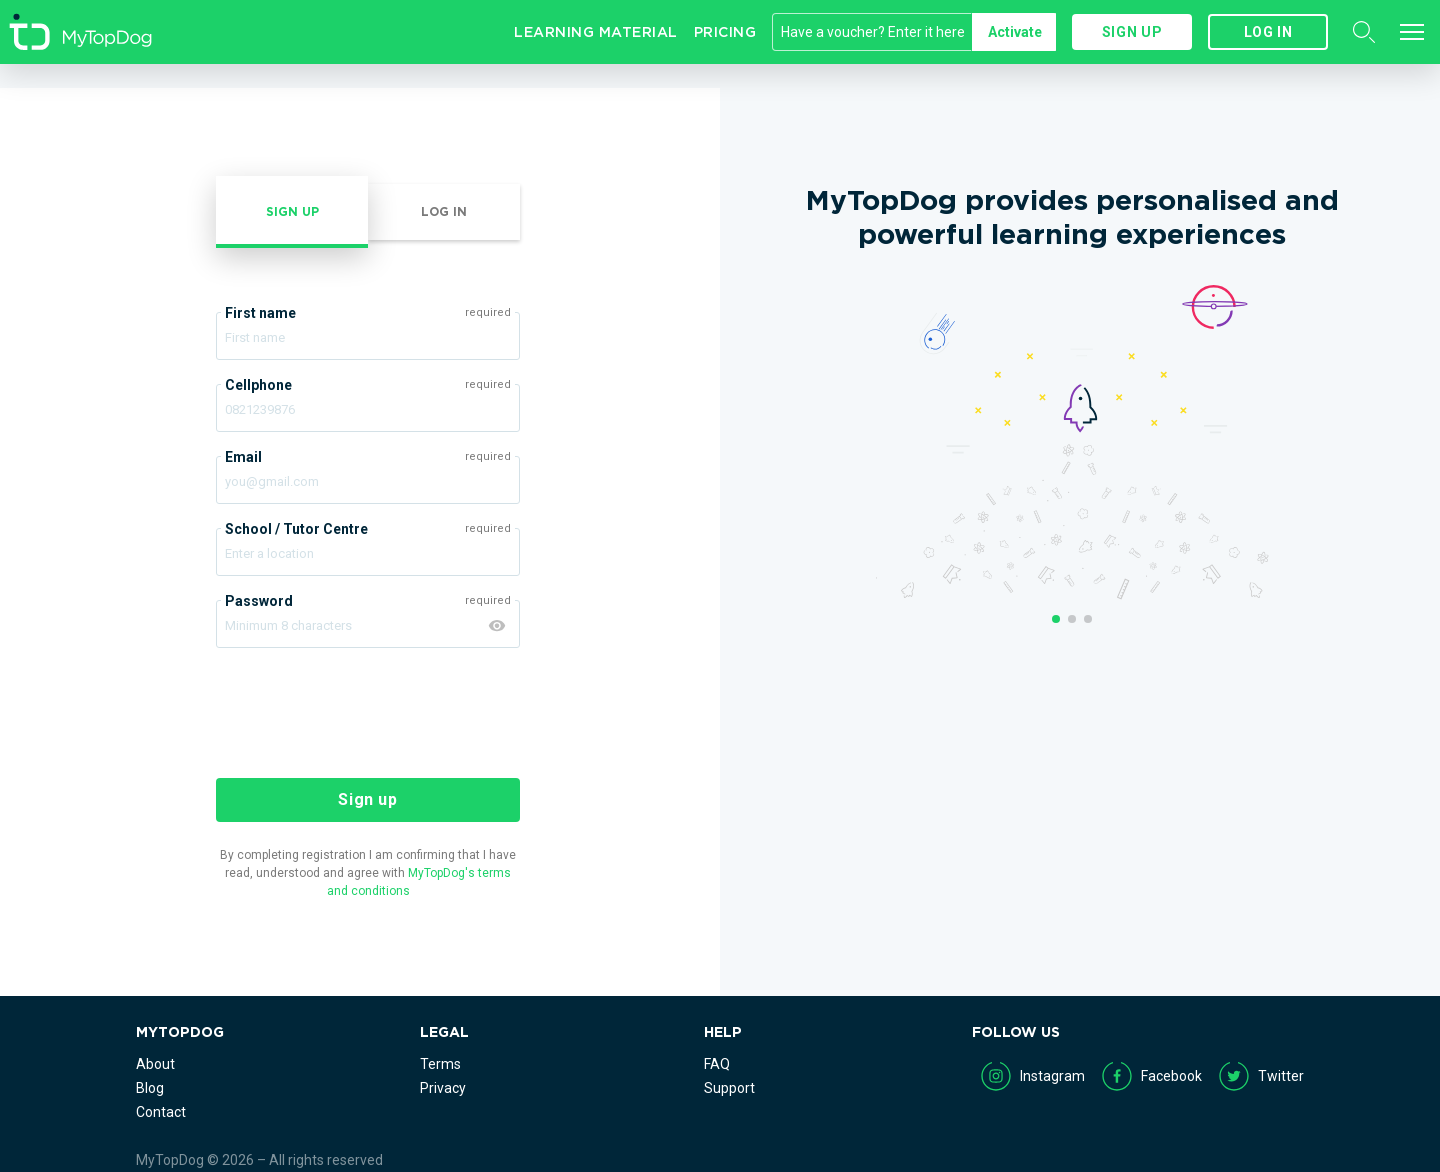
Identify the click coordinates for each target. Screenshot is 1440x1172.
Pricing (725, 32)
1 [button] (1056, 619)
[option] (1072, 229)
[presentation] (368, 711)
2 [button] (1072, 619)
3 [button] (1088, 619)
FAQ (717, 1064)
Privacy (443, 1088)
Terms (440, 1064)
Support (729, 1088)
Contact (161, 1112)
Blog (150, 1088)
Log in (1268, 32)
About (155, 1064)
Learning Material (596, 32)
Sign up (1132, 32)
